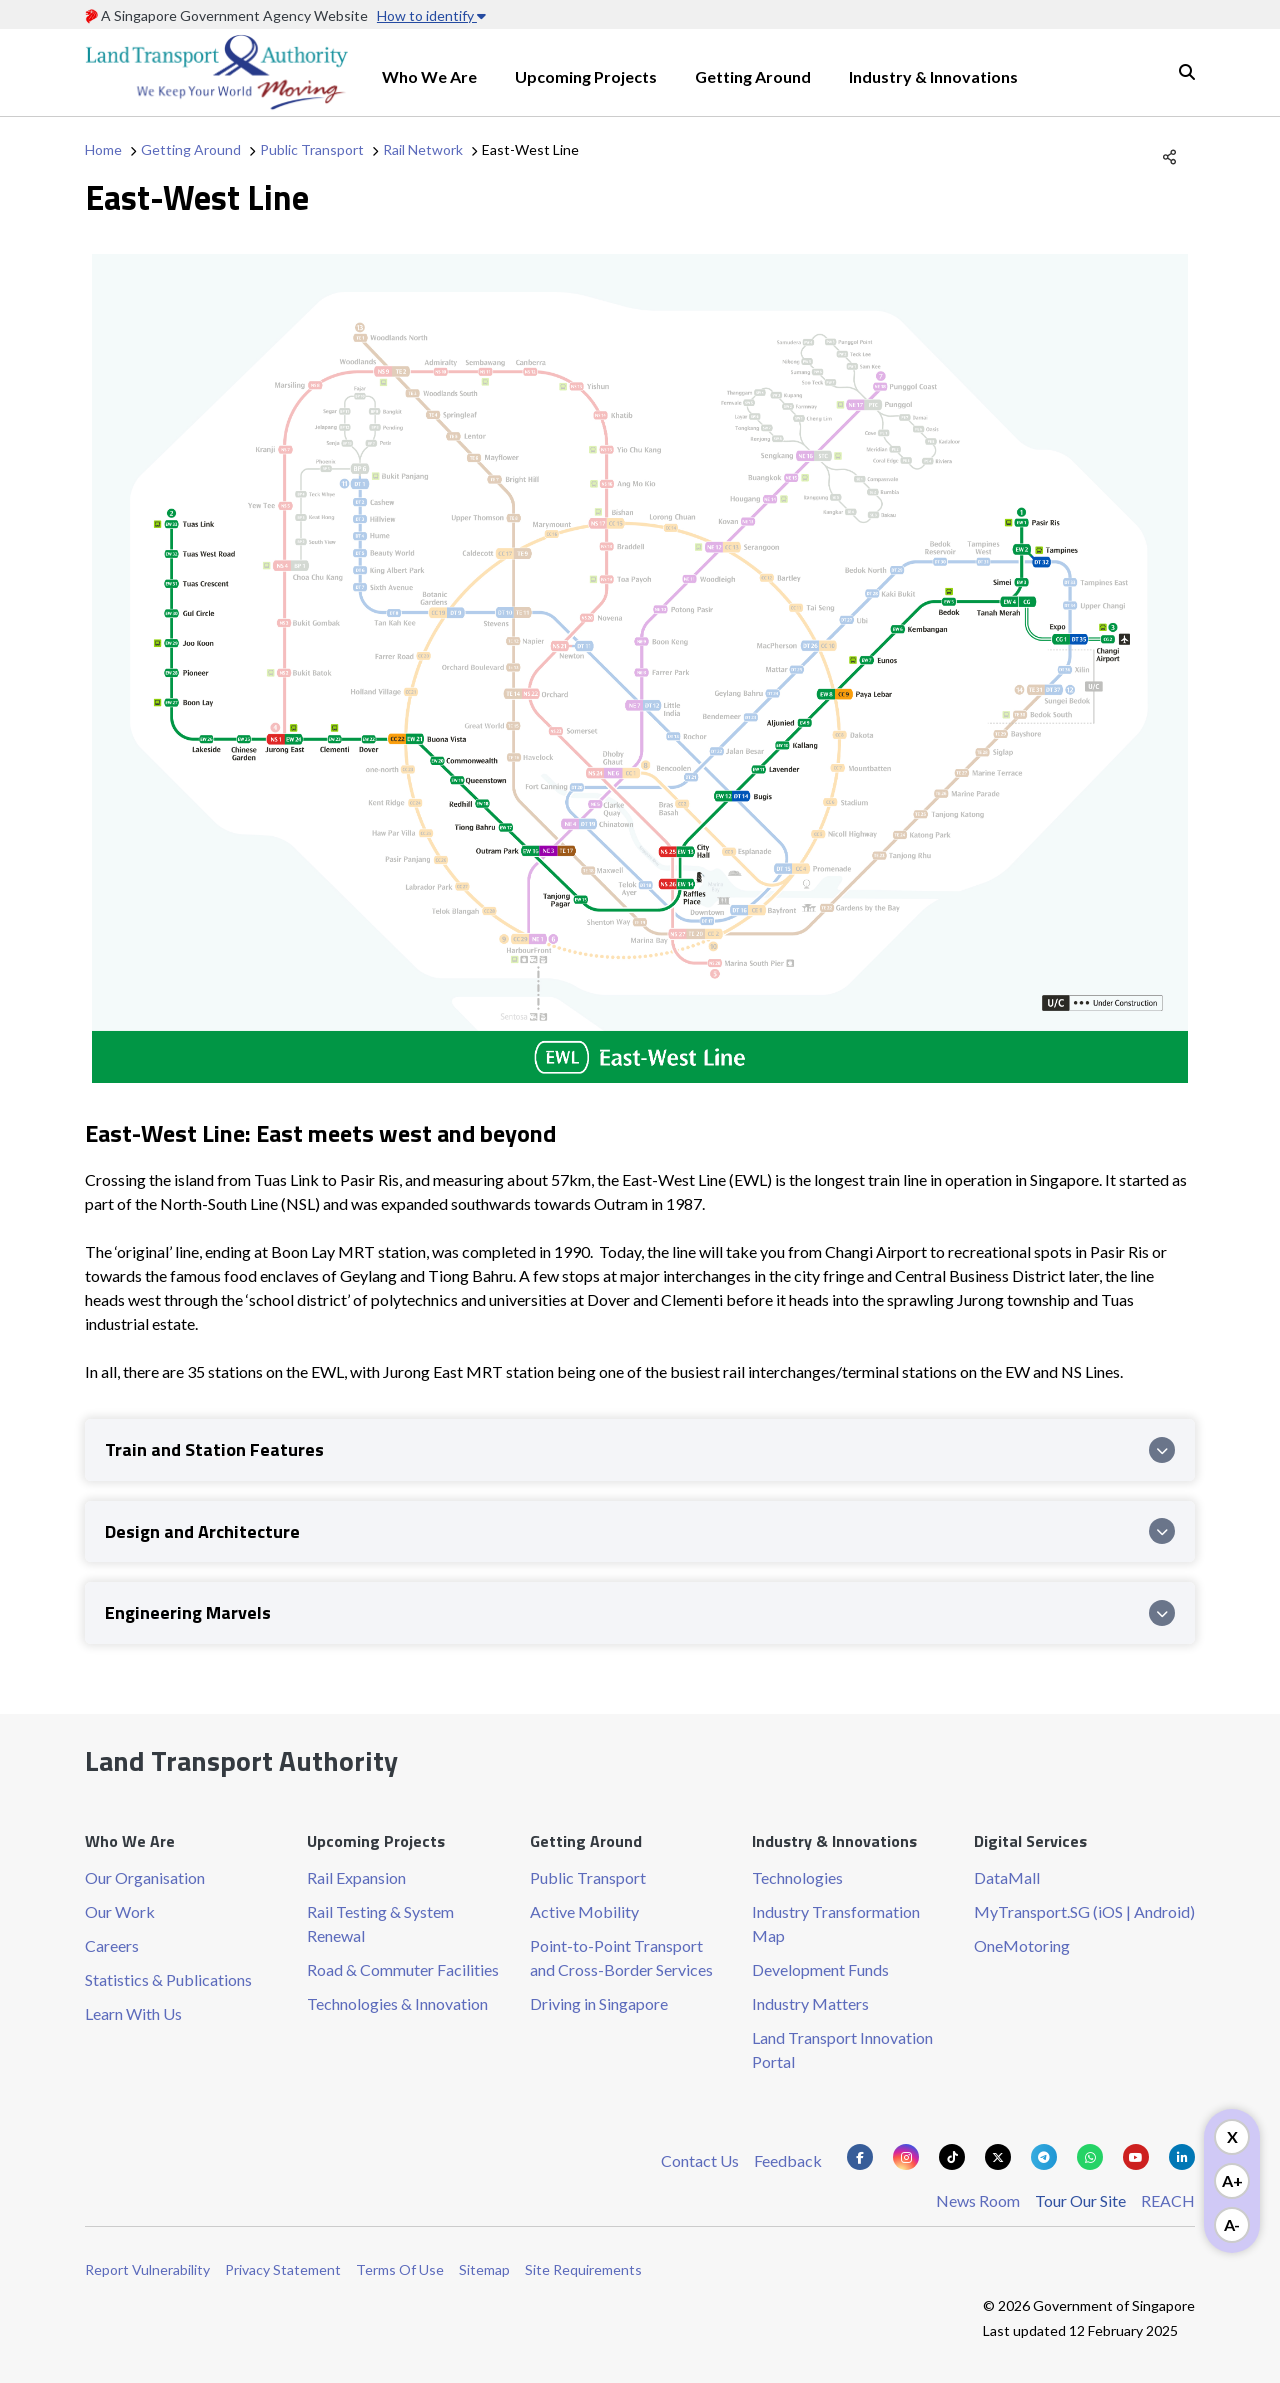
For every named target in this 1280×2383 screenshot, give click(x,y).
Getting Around (753, 76)
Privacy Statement (283, 2269)
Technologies (797, 1877)
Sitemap (484, 2269)
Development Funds (820, 1969)
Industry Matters (810, 2003)
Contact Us (700, 2160)
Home (103, 149)
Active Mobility (584, 1911)
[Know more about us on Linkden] (1182, 2157)
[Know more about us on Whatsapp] (1090, 2157)
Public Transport (312, 149)
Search (1187, 72)
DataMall (1007, 1877)
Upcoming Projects (586, 76)
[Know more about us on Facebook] (860, 2157)
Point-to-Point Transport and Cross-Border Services (621, 1957)
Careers (112, 1945)
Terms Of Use (400, 2269)
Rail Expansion (356, 1877)
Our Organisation (145, 1877)
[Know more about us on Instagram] (906, 2157)
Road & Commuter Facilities (403, 1969)
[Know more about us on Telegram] (1044, 2157)
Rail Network (423, 149)
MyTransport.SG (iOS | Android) (1084, 1911)
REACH (1168, 2200)
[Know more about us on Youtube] (1136, 2157)
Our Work (120, 1911)
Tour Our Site (1080, 2200)
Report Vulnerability (147, 2269)
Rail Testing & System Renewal (380, 1923)
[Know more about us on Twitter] (998, 2157)
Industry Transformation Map (836, 1923)
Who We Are (429, 76)
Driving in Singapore (599, 2003)
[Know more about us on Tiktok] (952, 2157)
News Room (978, 2200)
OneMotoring (1022, 1945)
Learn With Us (133, 2013)
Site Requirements (583, 2269)
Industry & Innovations (933, 76)
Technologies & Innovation (397, 2003)
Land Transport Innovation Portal (842, 2049)
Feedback (788, 2160)
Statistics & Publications (168, 1979)
